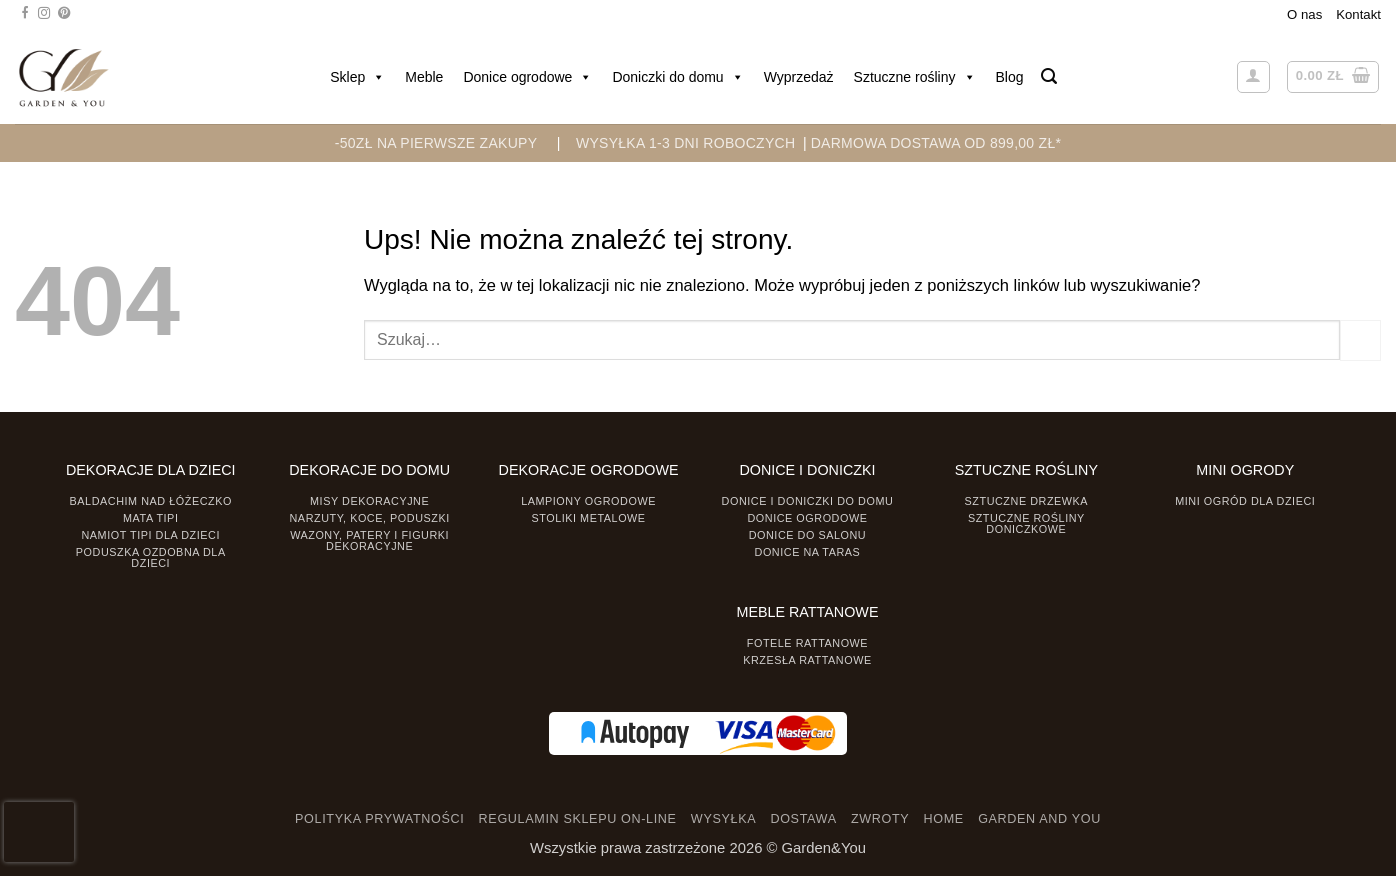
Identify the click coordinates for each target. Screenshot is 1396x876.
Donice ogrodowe (527, 77)
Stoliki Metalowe (588, 518)
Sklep (357, 77)
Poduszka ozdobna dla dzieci (151, 557)
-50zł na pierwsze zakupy (436, 143)
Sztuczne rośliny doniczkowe (1026, 523)
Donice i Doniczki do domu (808, 501)
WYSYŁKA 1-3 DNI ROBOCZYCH (685, 143)
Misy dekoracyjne (369, 501)
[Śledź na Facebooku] (25, 14)
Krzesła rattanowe (807, 660)
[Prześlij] (1360, 340)
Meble (424, 77)
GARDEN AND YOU (1039, 819)
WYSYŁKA (723, 819)
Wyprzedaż (799, 77)
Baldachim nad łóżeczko (151, 501)
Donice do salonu (808, 535)
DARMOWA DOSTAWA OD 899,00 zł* (936, 143)
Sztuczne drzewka (1027, 501)
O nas (1304, 14)
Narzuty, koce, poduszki (370, 518)
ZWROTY (880, 819)
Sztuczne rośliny (915, 77)
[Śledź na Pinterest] (64, 14)
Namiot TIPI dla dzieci (150, 535)
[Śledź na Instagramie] (44, 14)
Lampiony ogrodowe (588, 501)
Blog (1010, 77)
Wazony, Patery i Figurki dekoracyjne (369, 540)
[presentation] (39, 832)
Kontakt (1358, 14)
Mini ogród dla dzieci (1245, 501)
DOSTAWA (803, 819)
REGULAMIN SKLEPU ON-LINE (578, 819)
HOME (944, 819)
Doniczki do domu (677, 77)
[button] (1049, 76)
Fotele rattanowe (807, 643)
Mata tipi (150, 518)
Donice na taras (808, 552)
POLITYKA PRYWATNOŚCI (379, 819)
